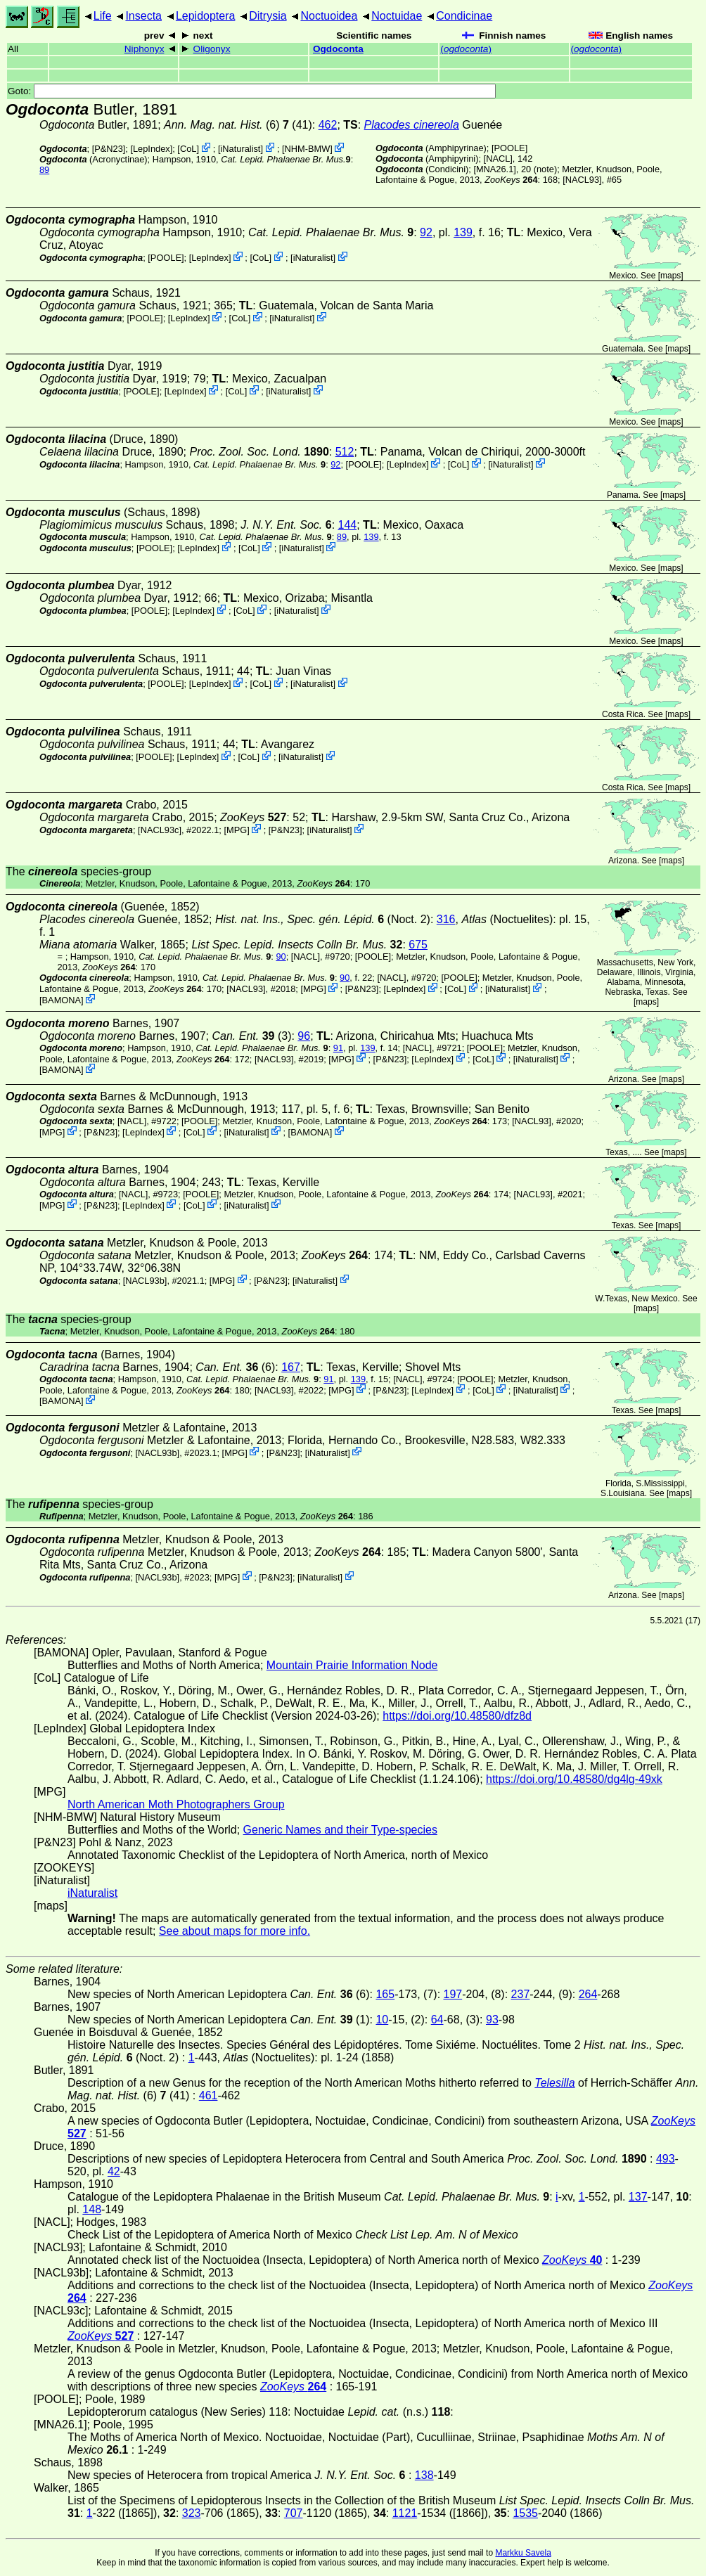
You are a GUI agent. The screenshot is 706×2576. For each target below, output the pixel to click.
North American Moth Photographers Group (176, 1804)
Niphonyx (144, 49)
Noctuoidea (328, 16)
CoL (188, 148)
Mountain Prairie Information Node (352, 1665)
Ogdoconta (338, 49)
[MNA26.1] (494, 169)
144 (347, 525)
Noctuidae (396, 16)
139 (463, 232)
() (466, 49)
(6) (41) (238, 125)
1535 (525, 2513)
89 (44, 170)
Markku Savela (523, 2553)
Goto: (252, 91)
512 (344, 452)
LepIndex (151, 148)
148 (91, 2209)
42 (114, 2171)
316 (446, 919)
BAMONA (61, 1000)
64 (437, 2020)
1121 (405, 2513)
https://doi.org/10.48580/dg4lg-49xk (574, 1779)
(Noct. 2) (322, 919)
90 (280, 956)
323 (191, 2513)
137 (638, 2197)
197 (453, 1994)
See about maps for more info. (234, 1931)
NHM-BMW (307, 148)
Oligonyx (212, 49)
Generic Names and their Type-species (340, 1830)
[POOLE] (509, 148)
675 (418, 945)
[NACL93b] (145, 1280)
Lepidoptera (206, 16)
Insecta (143, 16)
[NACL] (498, 158)
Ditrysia (267, 16)
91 (338, 1048)
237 (520, 1994)
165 (385, 1994)
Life (103, 16)
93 (492, 2020)
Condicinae (464, 16)
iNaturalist (241, 148)
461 (208, 2095)
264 (588, 1994)
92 (426, 232)
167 (290, 1367)
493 (665, 2159)
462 (328, 125)
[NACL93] (582, 179)
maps (670, 276)
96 (303, 1036)
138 (424, 2475)
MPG (236, 830)
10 (382, 2020)
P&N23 (108, 148)
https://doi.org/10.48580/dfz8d (457, 1716)
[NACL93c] (159, 830)
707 (293, 2513)
